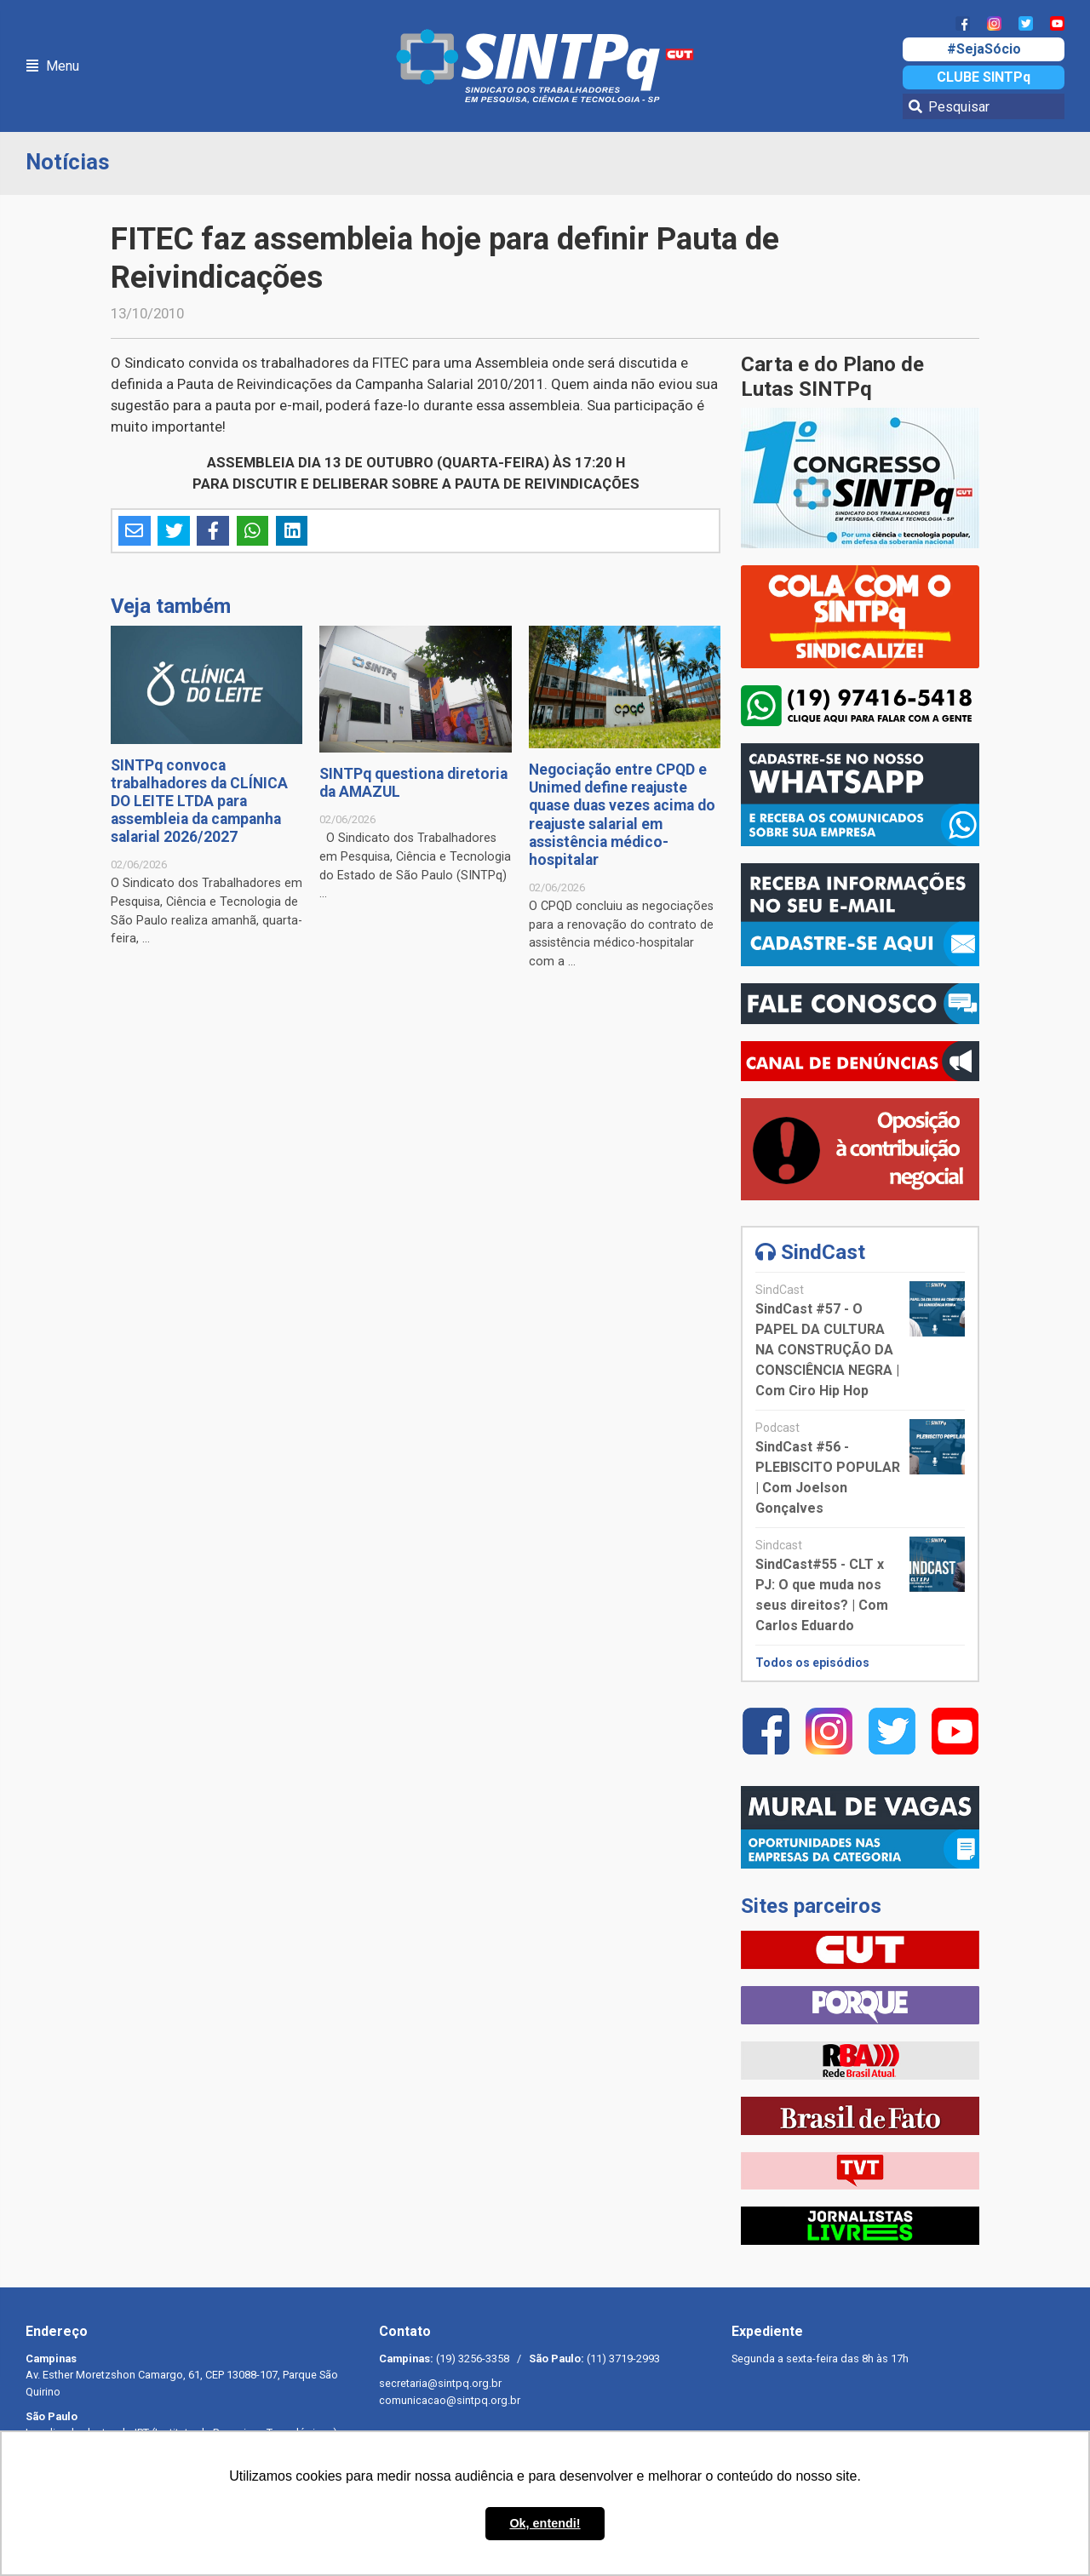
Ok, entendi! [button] (544, 2523)
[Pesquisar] (983, 106)
